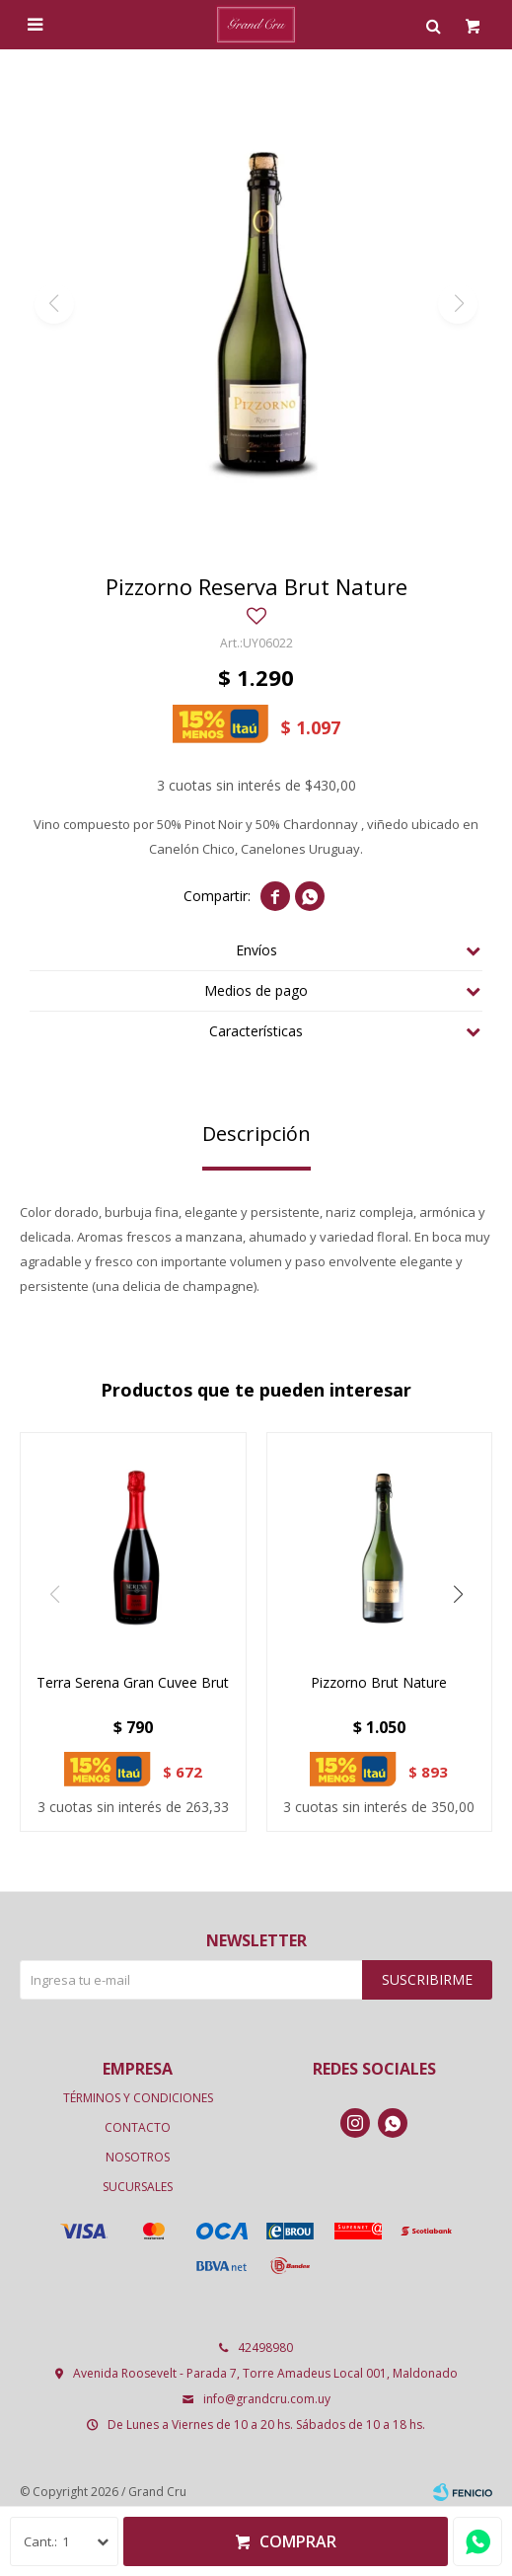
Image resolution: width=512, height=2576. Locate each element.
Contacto (138, 2127)
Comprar (297, 2541)
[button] (457, 1595)
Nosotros (138, 2157)
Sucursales (138, 2186)
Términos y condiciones (138, 2097)
